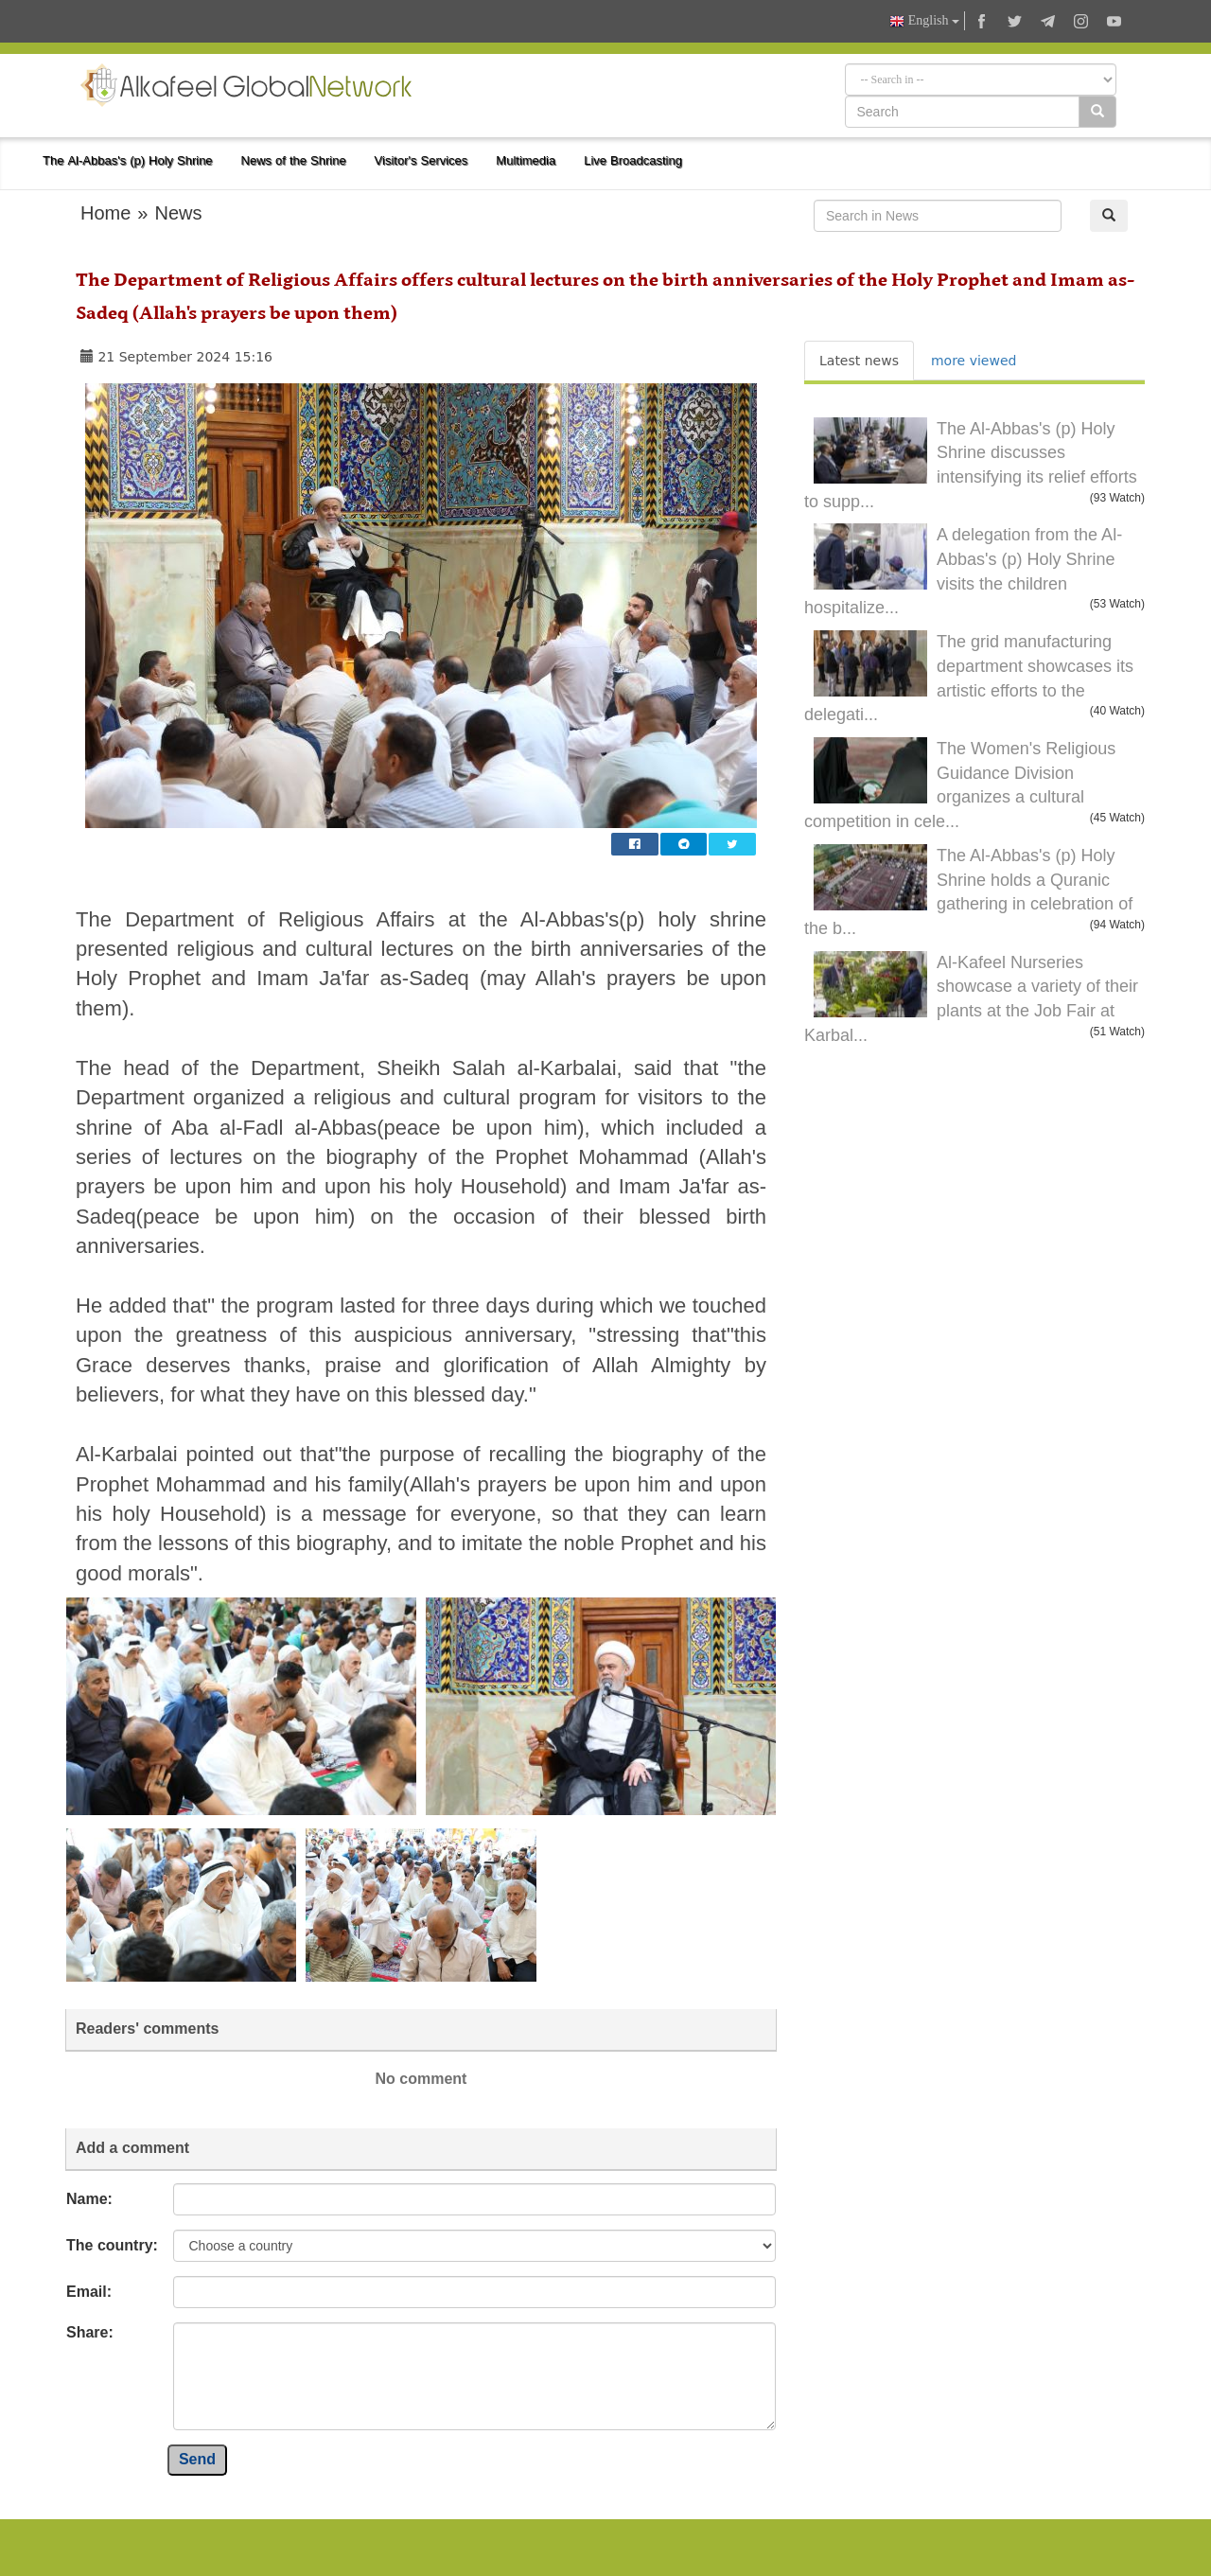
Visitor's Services (421, 160)
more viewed (973, 360)
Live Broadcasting (633, 160)
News (178, 213)
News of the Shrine (293, 160)
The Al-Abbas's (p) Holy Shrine (128, 160)
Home (105, 213)
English (924, 21)
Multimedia (525, 160)
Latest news (859, 360)
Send (197, 2459)
